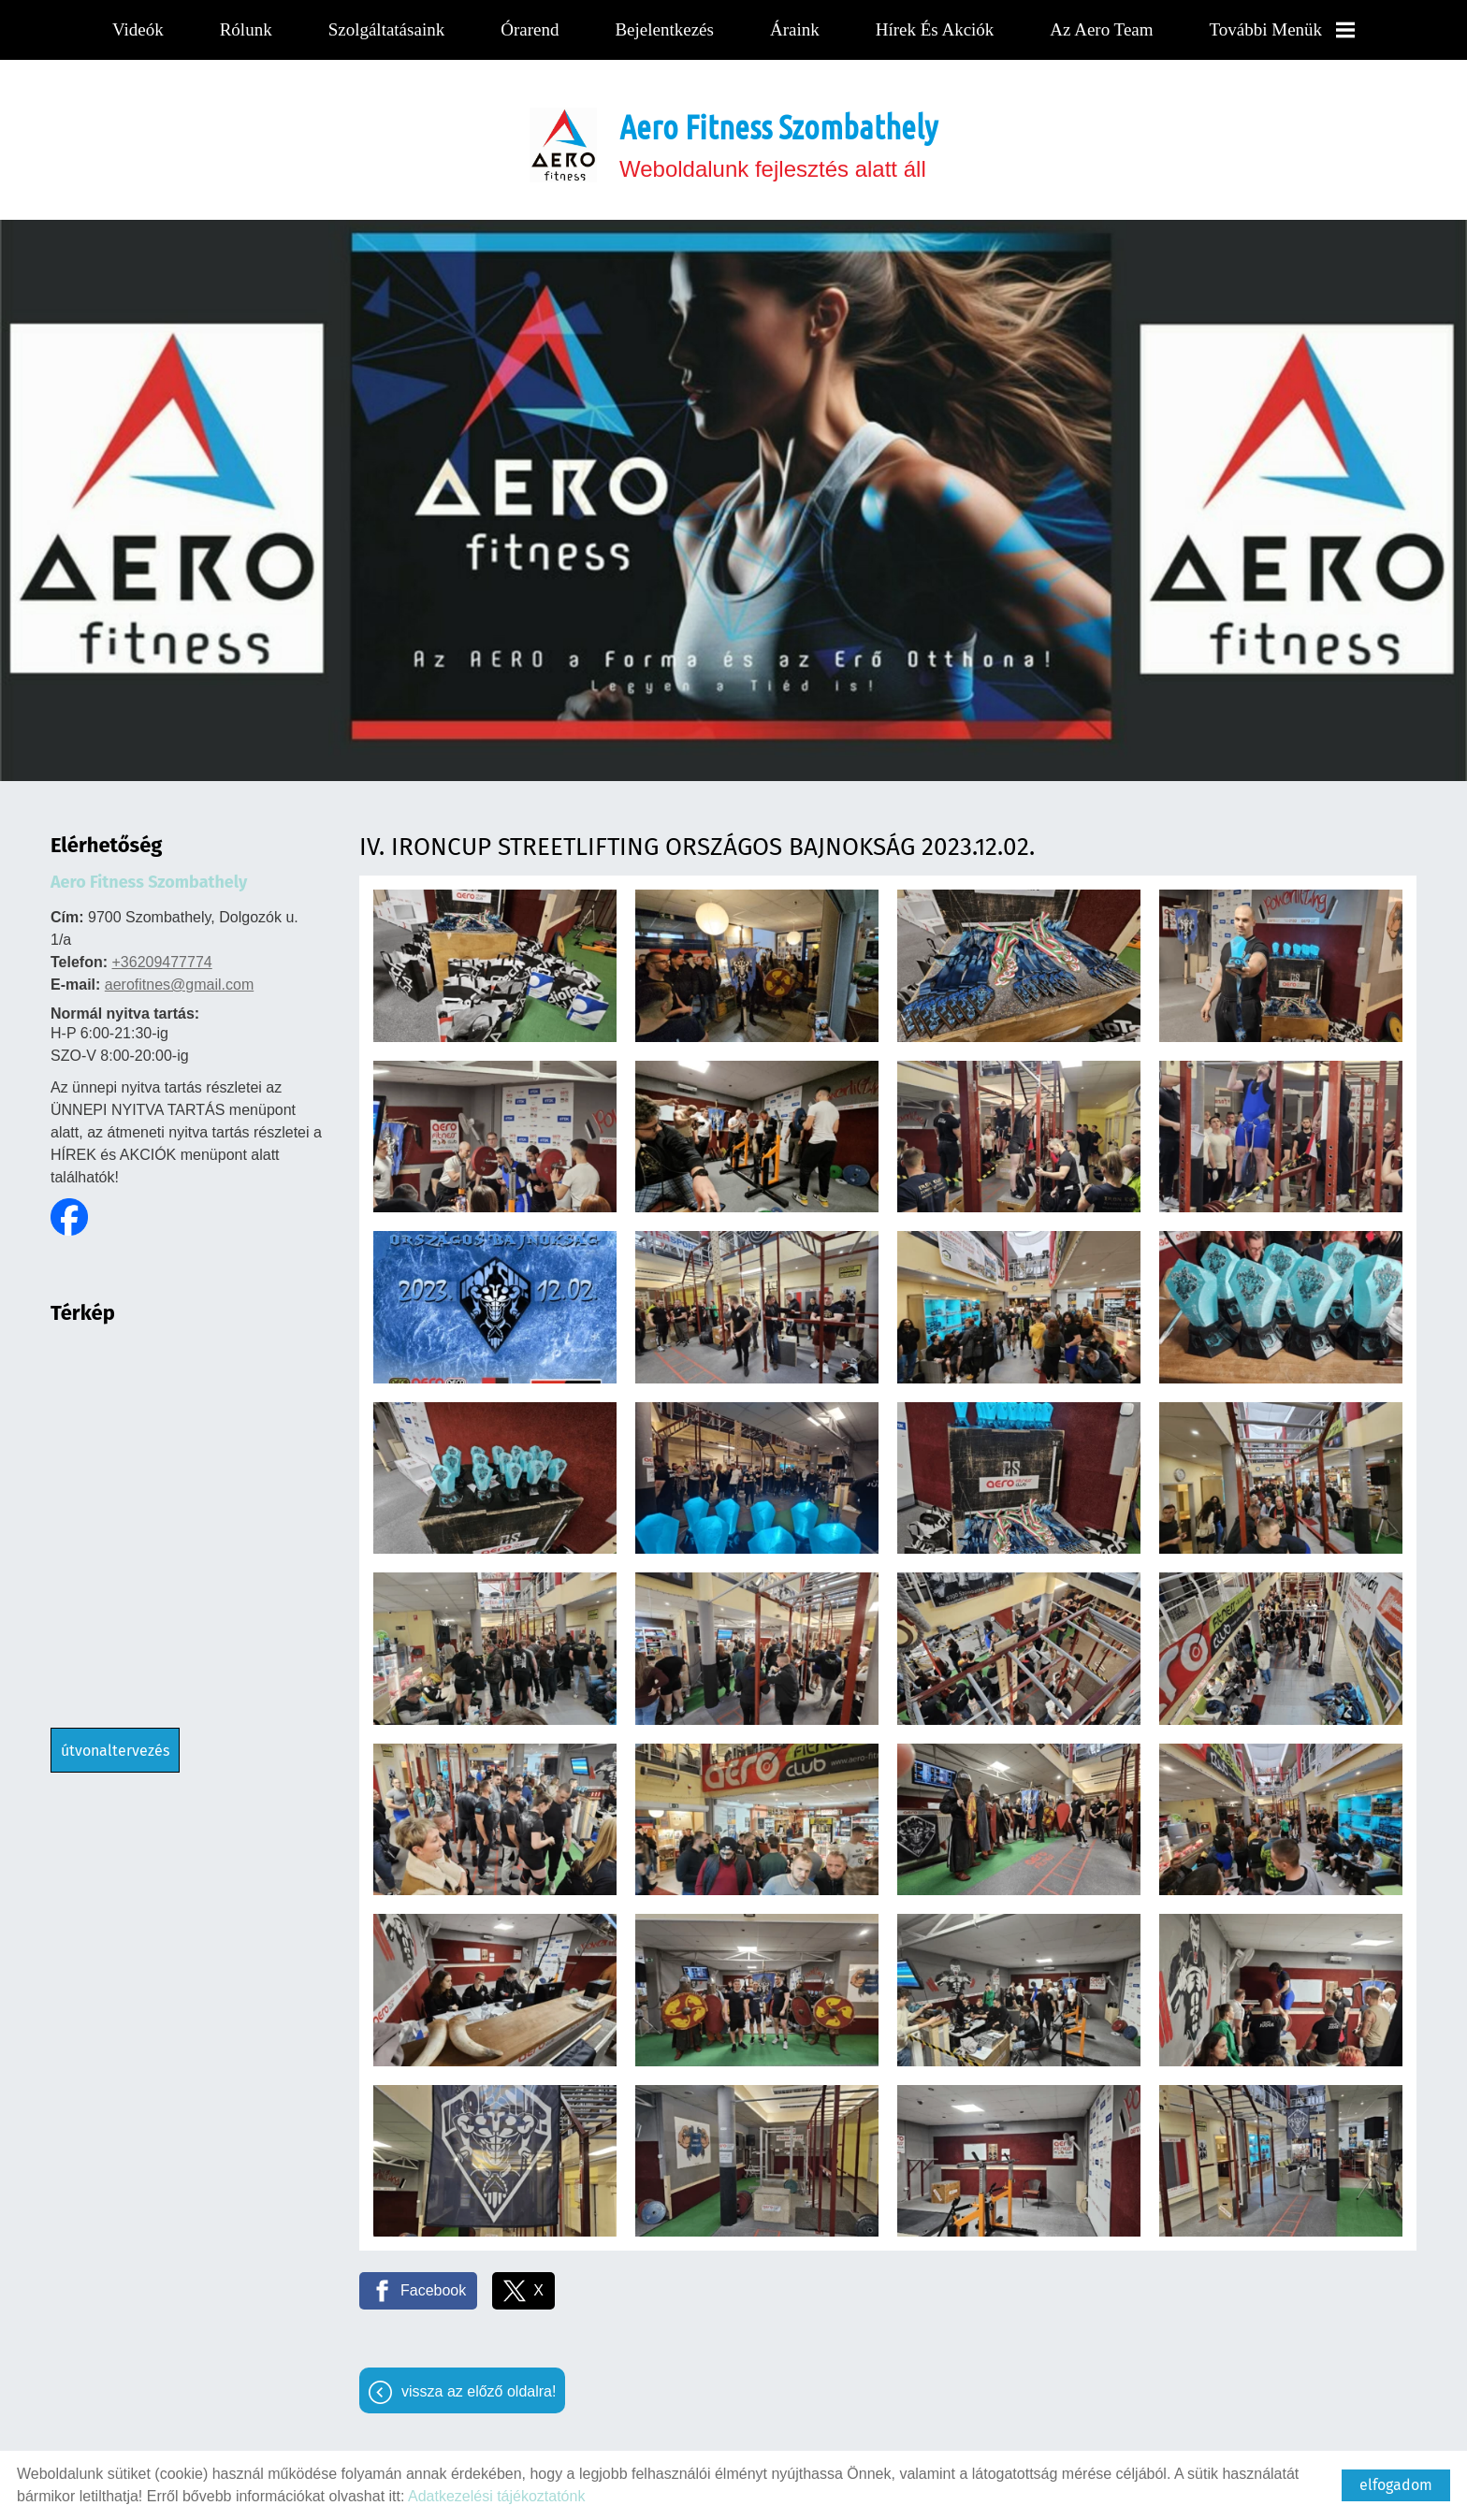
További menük (1279, 29)
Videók (140, 29)
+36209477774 (161, 953)
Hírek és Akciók (934, 29)
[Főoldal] (563, 135)
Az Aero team (1100, 29)
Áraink (794, 29)
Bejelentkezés (665, 29)
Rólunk (248, 29)
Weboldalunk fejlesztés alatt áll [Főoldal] (778, 134)
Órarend (530, 29)
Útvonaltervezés (115, 1741)
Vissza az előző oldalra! (478, 2382)
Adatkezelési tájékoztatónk (496, 2496)
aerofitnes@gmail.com (179, 975)
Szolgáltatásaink (388, 29)
